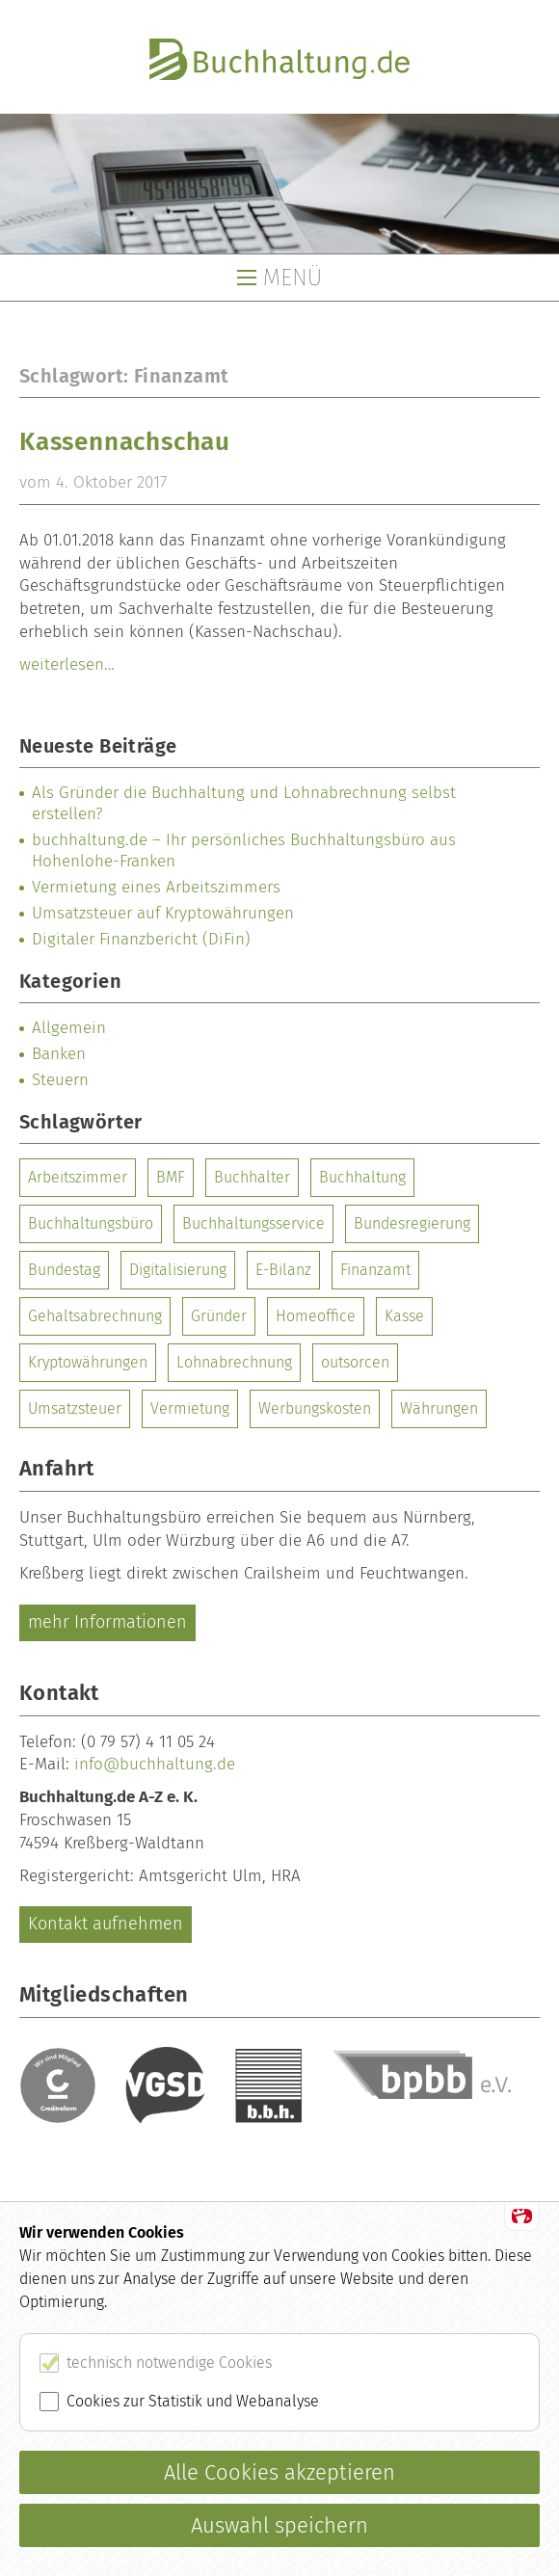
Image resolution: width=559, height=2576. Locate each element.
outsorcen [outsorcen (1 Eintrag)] (355, 1362)
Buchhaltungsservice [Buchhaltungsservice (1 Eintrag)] (253, 1223)
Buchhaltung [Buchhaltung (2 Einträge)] (362, 1177)
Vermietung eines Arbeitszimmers (156, 887)
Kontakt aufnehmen (105, 1923)
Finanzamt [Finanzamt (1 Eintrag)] (375, 1270)
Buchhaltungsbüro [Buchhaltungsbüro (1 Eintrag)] (90, 1223)
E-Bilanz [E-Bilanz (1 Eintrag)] (283, 1270)
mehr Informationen (107, 1622)
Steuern (60, 1080)
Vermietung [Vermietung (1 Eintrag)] (189, 1408)
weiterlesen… (67, 664)
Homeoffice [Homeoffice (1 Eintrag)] (316, 1316)
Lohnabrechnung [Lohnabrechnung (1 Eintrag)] (234, 1362)
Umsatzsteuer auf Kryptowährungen (163, 913)
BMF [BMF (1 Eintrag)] (170, 1177)
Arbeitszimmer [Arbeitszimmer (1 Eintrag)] (77, 1177)
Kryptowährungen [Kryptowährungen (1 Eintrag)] (87, 1362)
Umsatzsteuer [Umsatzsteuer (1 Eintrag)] (74, 1408)
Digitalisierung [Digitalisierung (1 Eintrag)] (177, 1270)
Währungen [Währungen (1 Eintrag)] (439, 1408)
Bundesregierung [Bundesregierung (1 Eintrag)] (412, 1223)
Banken (59, 1054)
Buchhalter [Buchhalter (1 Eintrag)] (252, 1177)
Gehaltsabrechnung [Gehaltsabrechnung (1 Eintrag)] (95, 1316)
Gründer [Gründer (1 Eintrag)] (219, 1316)
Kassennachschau (124, 442)
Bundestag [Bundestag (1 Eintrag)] (64, 1270)
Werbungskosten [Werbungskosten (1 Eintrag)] (314, 1408)
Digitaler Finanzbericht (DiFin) (141, 939)
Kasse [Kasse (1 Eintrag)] (404, 1316)
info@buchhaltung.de (154, 1764)
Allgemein (69, 1028)
